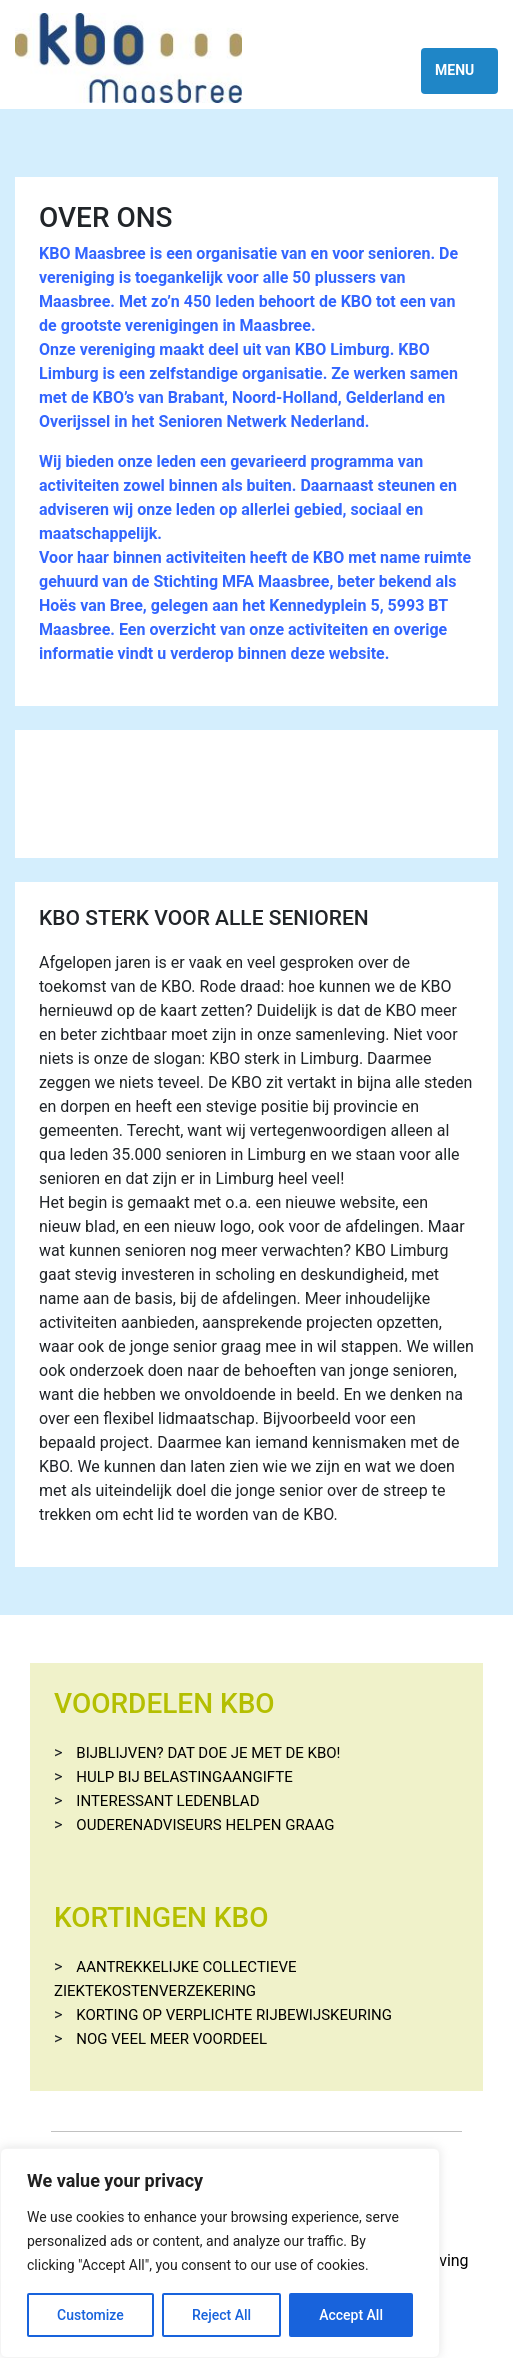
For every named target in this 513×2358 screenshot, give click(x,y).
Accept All (351, 2315)
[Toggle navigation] (459, 71)
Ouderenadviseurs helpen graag (205, 1825)
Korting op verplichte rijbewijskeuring (234, 2015)
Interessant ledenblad (167, 1801)
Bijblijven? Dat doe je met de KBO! (208, 1753)
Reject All (221, 2315)
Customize (90, 2315)
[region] (220, 2253)
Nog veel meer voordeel (171, 2039)
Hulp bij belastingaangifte (184, 1777)
